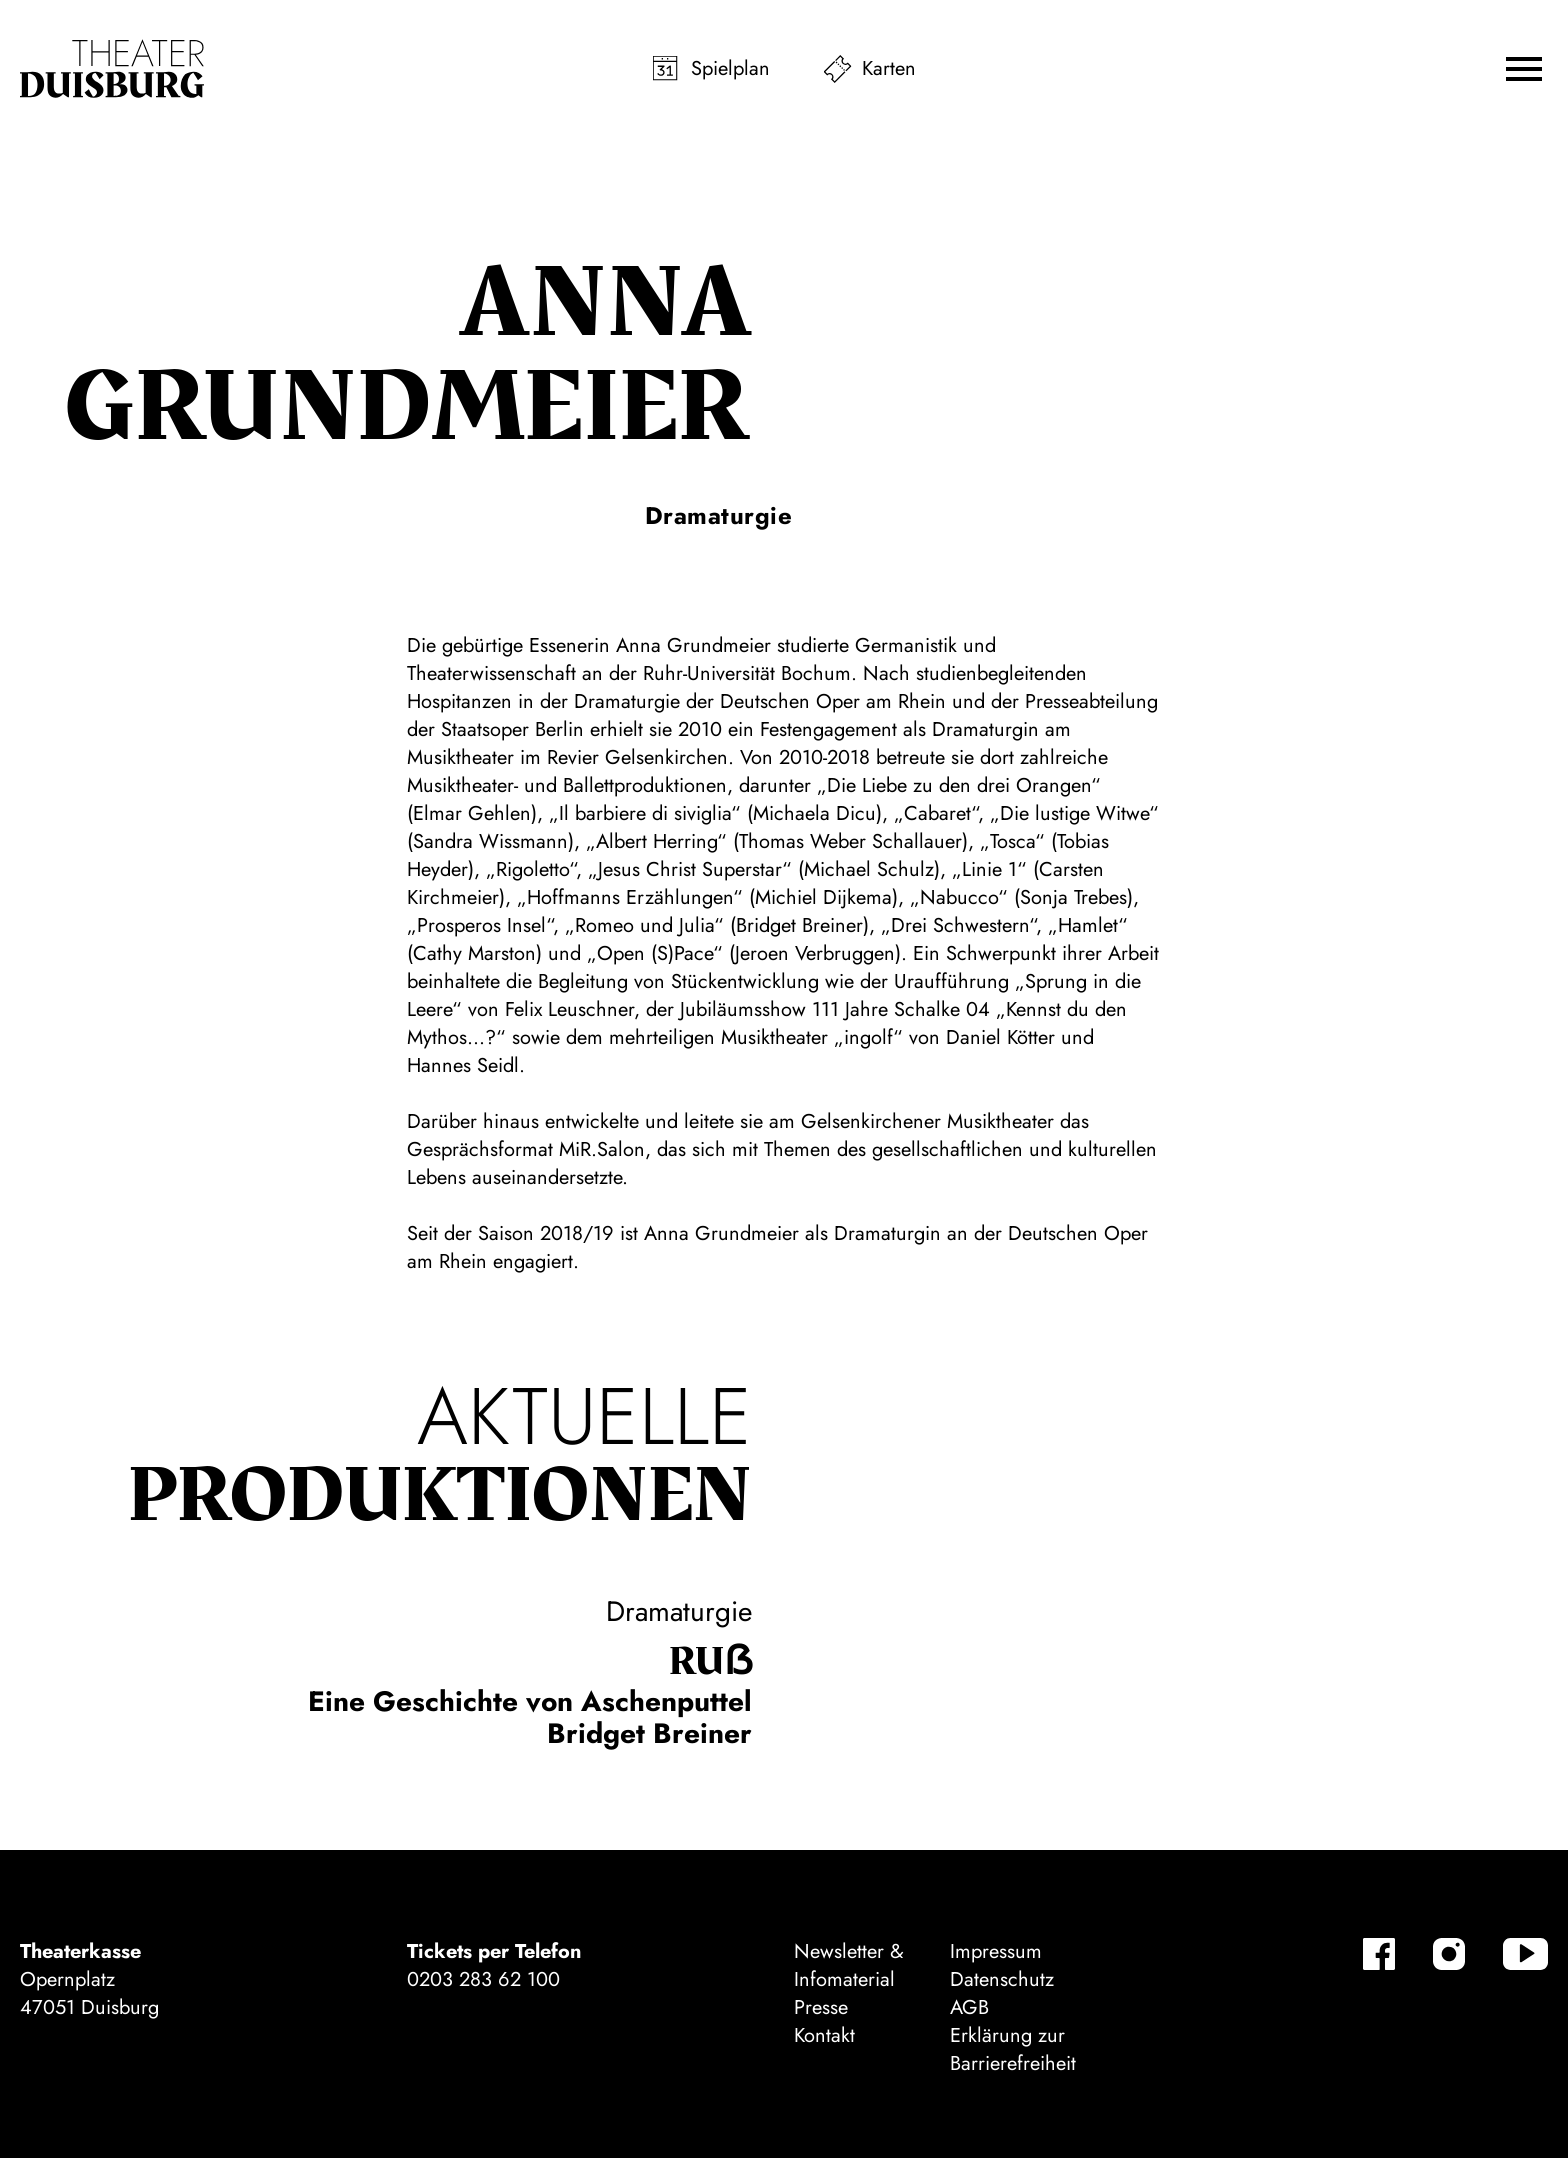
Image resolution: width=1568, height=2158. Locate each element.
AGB (969, 2007)
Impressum (996, 1951)
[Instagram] (1449, 1954)
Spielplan (730, 68)
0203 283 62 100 (483, 1979)
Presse (821, 2007)
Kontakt (824, 2035)
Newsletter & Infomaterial (849, 1965)
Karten (889, 68)
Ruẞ (710, 1662)
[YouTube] (1525, 1954)
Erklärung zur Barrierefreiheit (1013, 2049)
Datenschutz (1002, 1979)
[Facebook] (1379, 1954)
